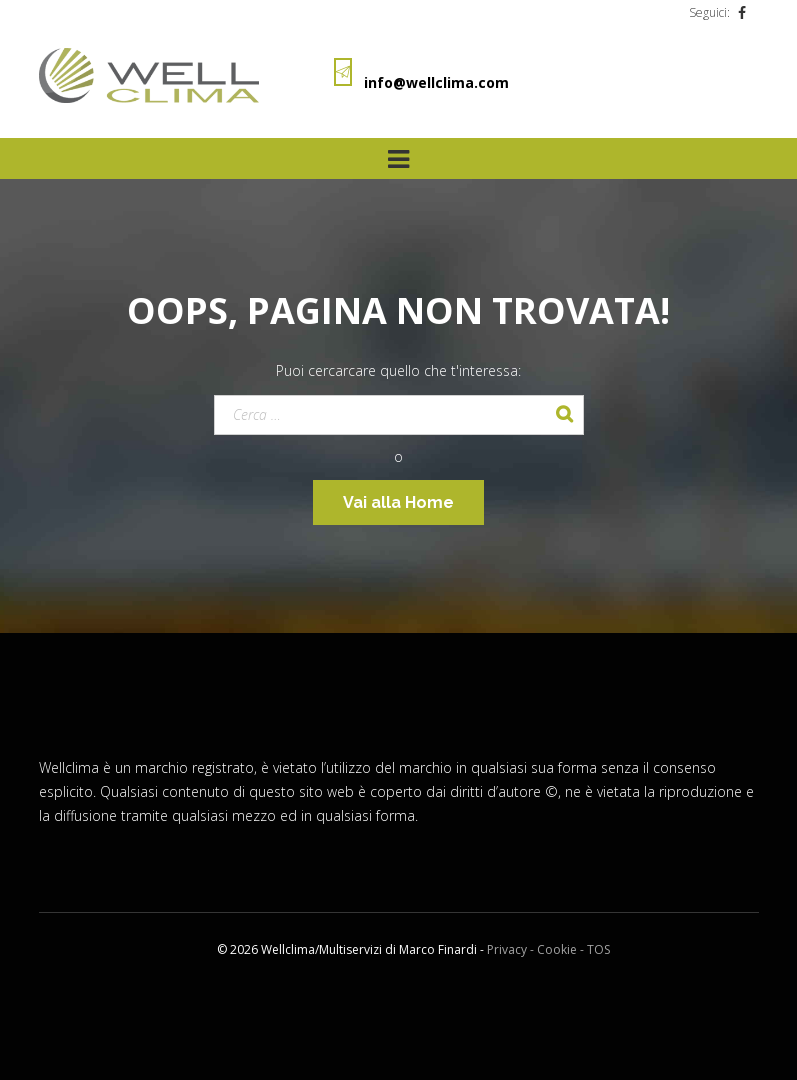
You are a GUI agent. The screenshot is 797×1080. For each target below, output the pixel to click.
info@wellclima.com (436, 82)
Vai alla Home (398, 502)
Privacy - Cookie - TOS (548, 949)
